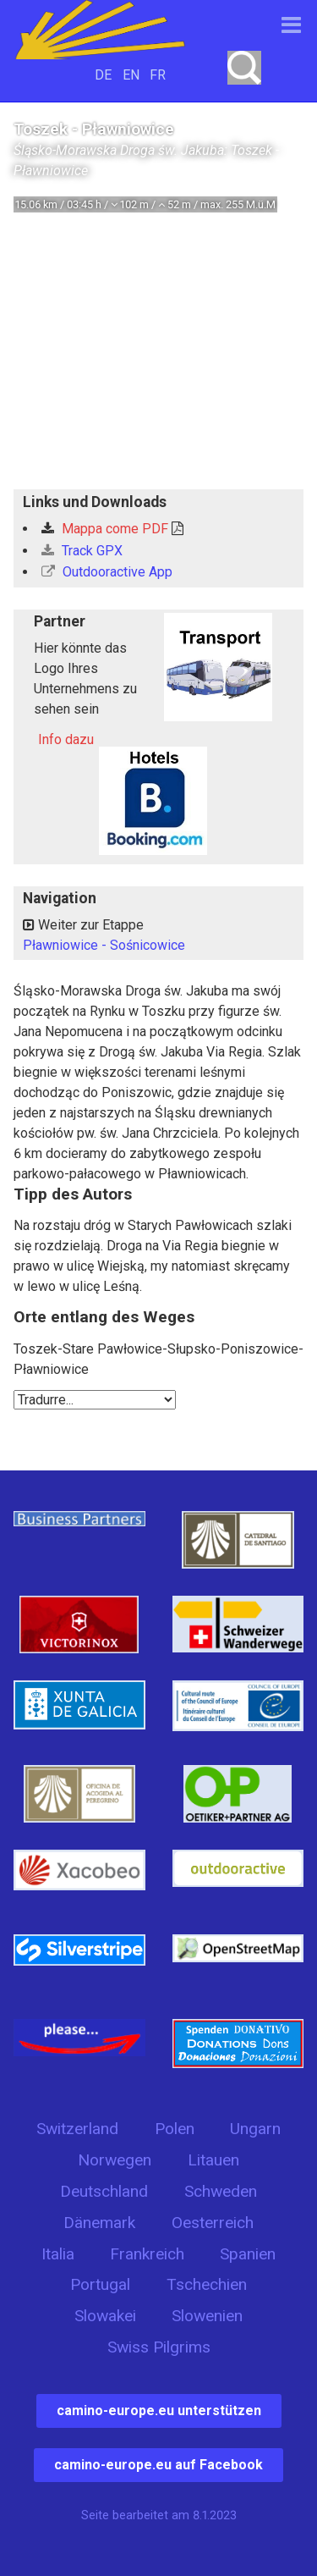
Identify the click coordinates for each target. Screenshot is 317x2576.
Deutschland (104, 2191)
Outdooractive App (106, 572)
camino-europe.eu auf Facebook (158, 2465)
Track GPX (82, 551)
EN (131, 75)
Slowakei (105, 2315)
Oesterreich (213, 2222)
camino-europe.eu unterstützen (159, 2410)
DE (103, 75)
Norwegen (114, 2160)
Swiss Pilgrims (158, 2347)
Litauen (213, 2160)
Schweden (220, 2191)
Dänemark (99, 2222)
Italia (57, 2254)
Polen (174, 2128)
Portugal (100, 2284)
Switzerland (77, 2128)
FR (158, 75)
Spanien (248, 2254)
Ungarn (255, 2128)
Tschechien (207, 2284)
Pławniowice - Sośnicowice (104, 945)
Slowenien (207, 2315)
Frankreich (147, 2254)
